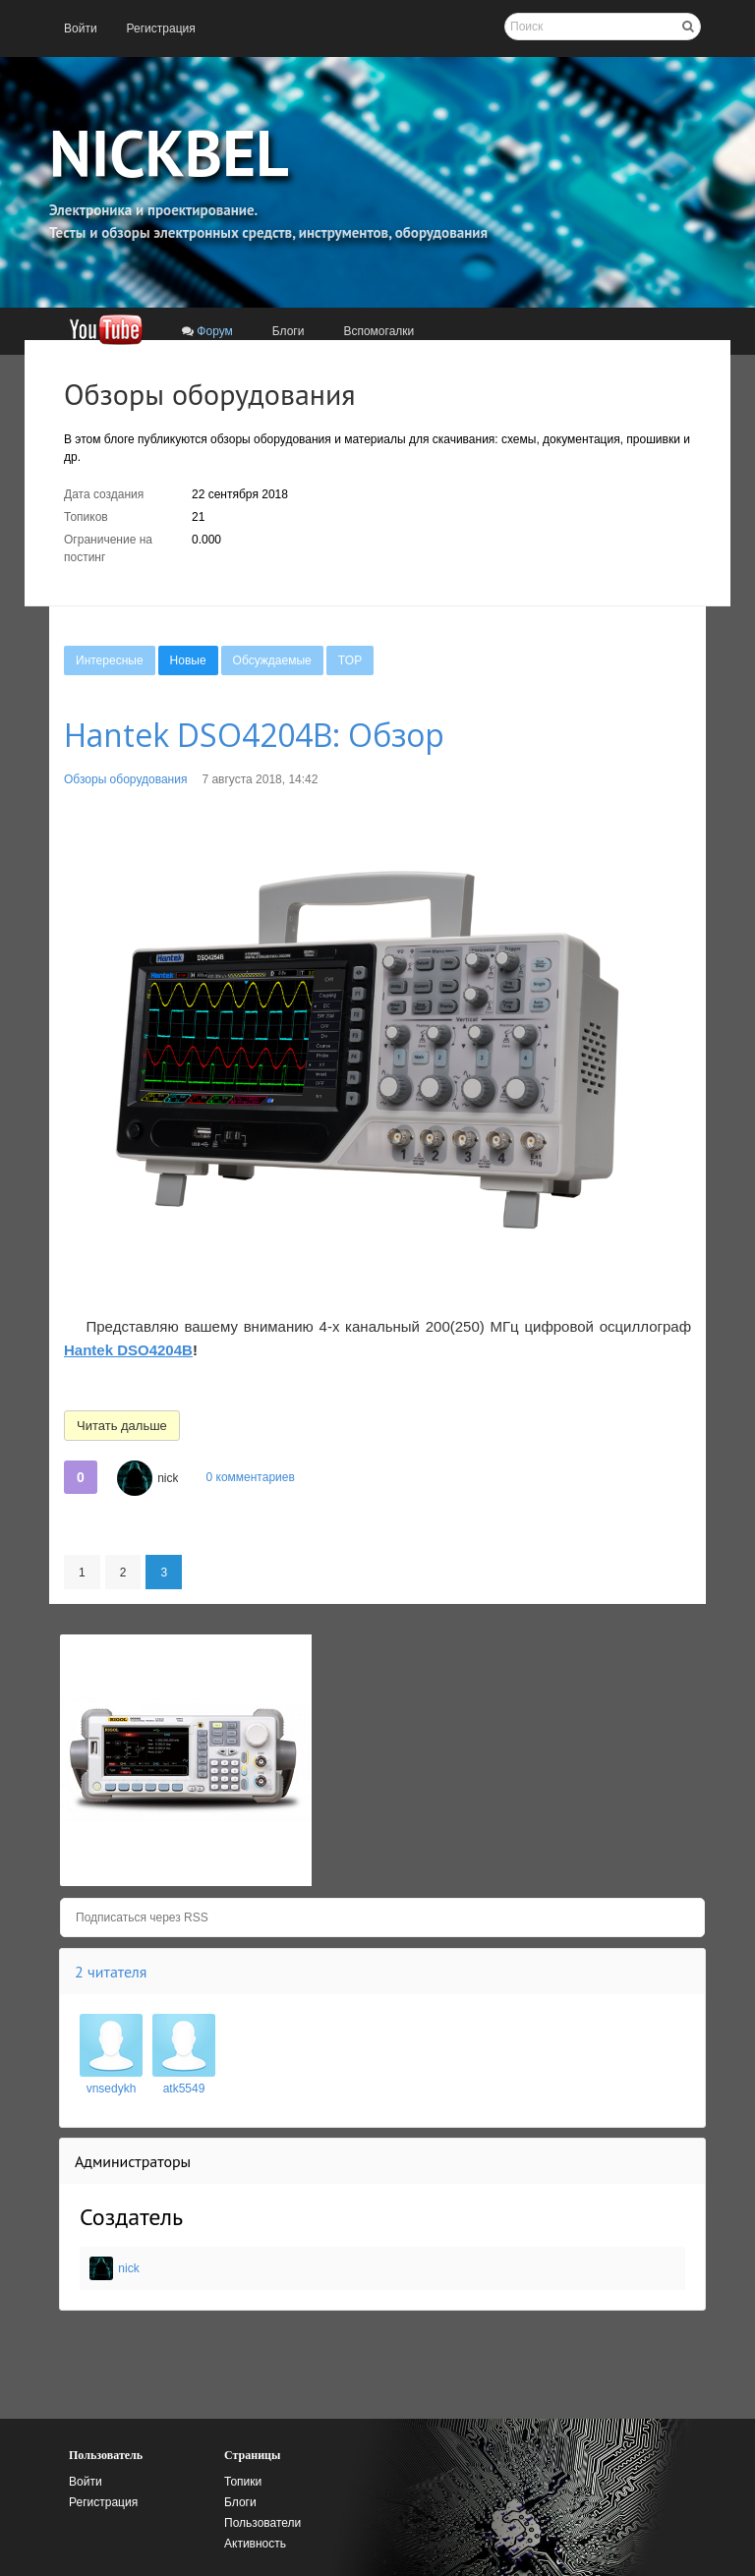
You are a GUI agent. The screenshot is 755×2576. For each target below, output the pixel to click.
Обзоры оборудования (125, 779)
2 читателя (110, 1971)
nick (167, 1478)
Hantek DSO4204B (128, 1350)
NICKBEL (169, 152)
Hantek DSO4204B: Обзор (254, 735)
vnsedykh (112, 2088)
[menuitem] (80, 28)
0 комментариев (249, 1477)
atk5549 (184, 2088)
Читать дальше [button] (122, 1425)
